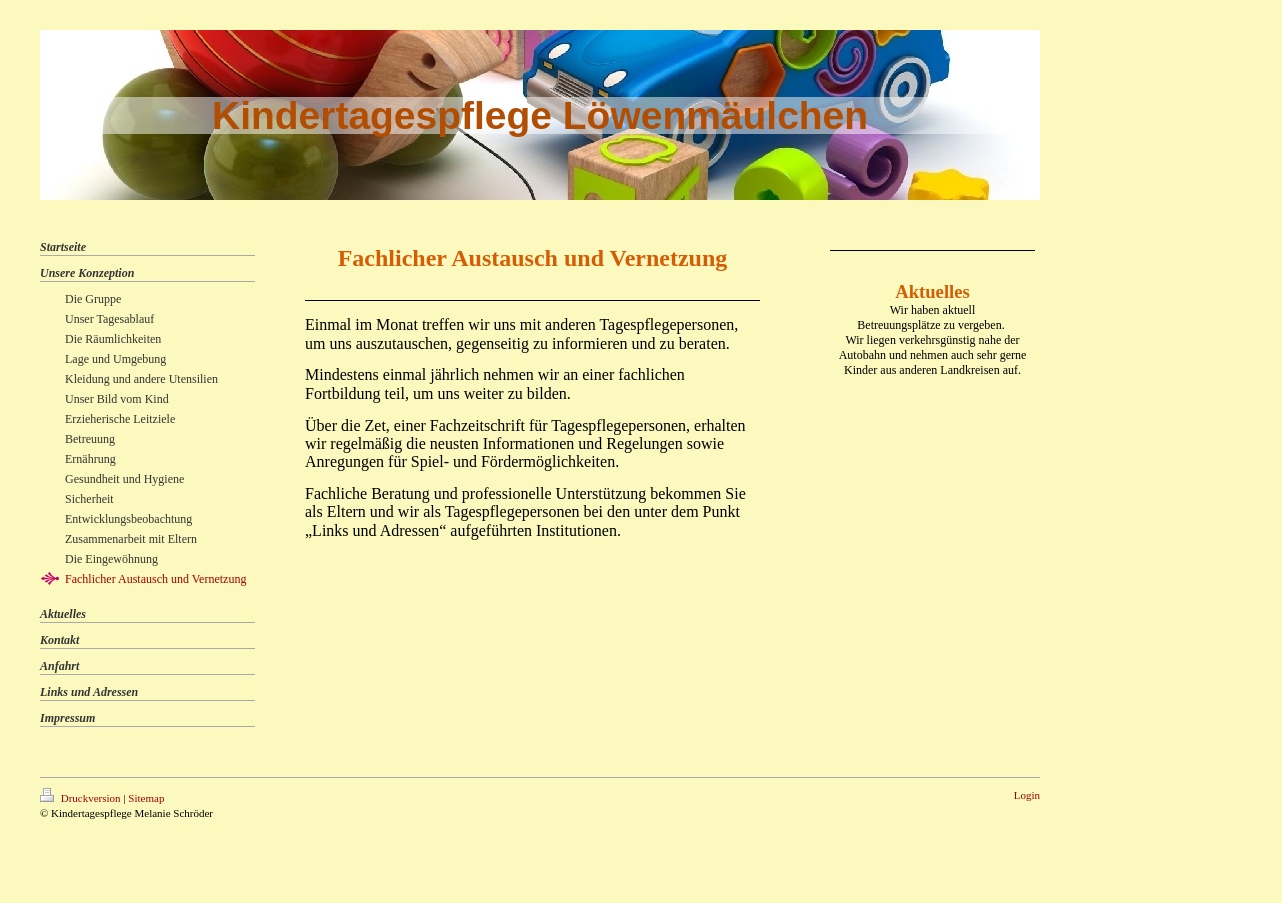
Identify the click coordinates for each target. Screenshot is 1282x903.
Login (1027, 795)
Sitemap (146, 798)
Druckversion (81, 798)
